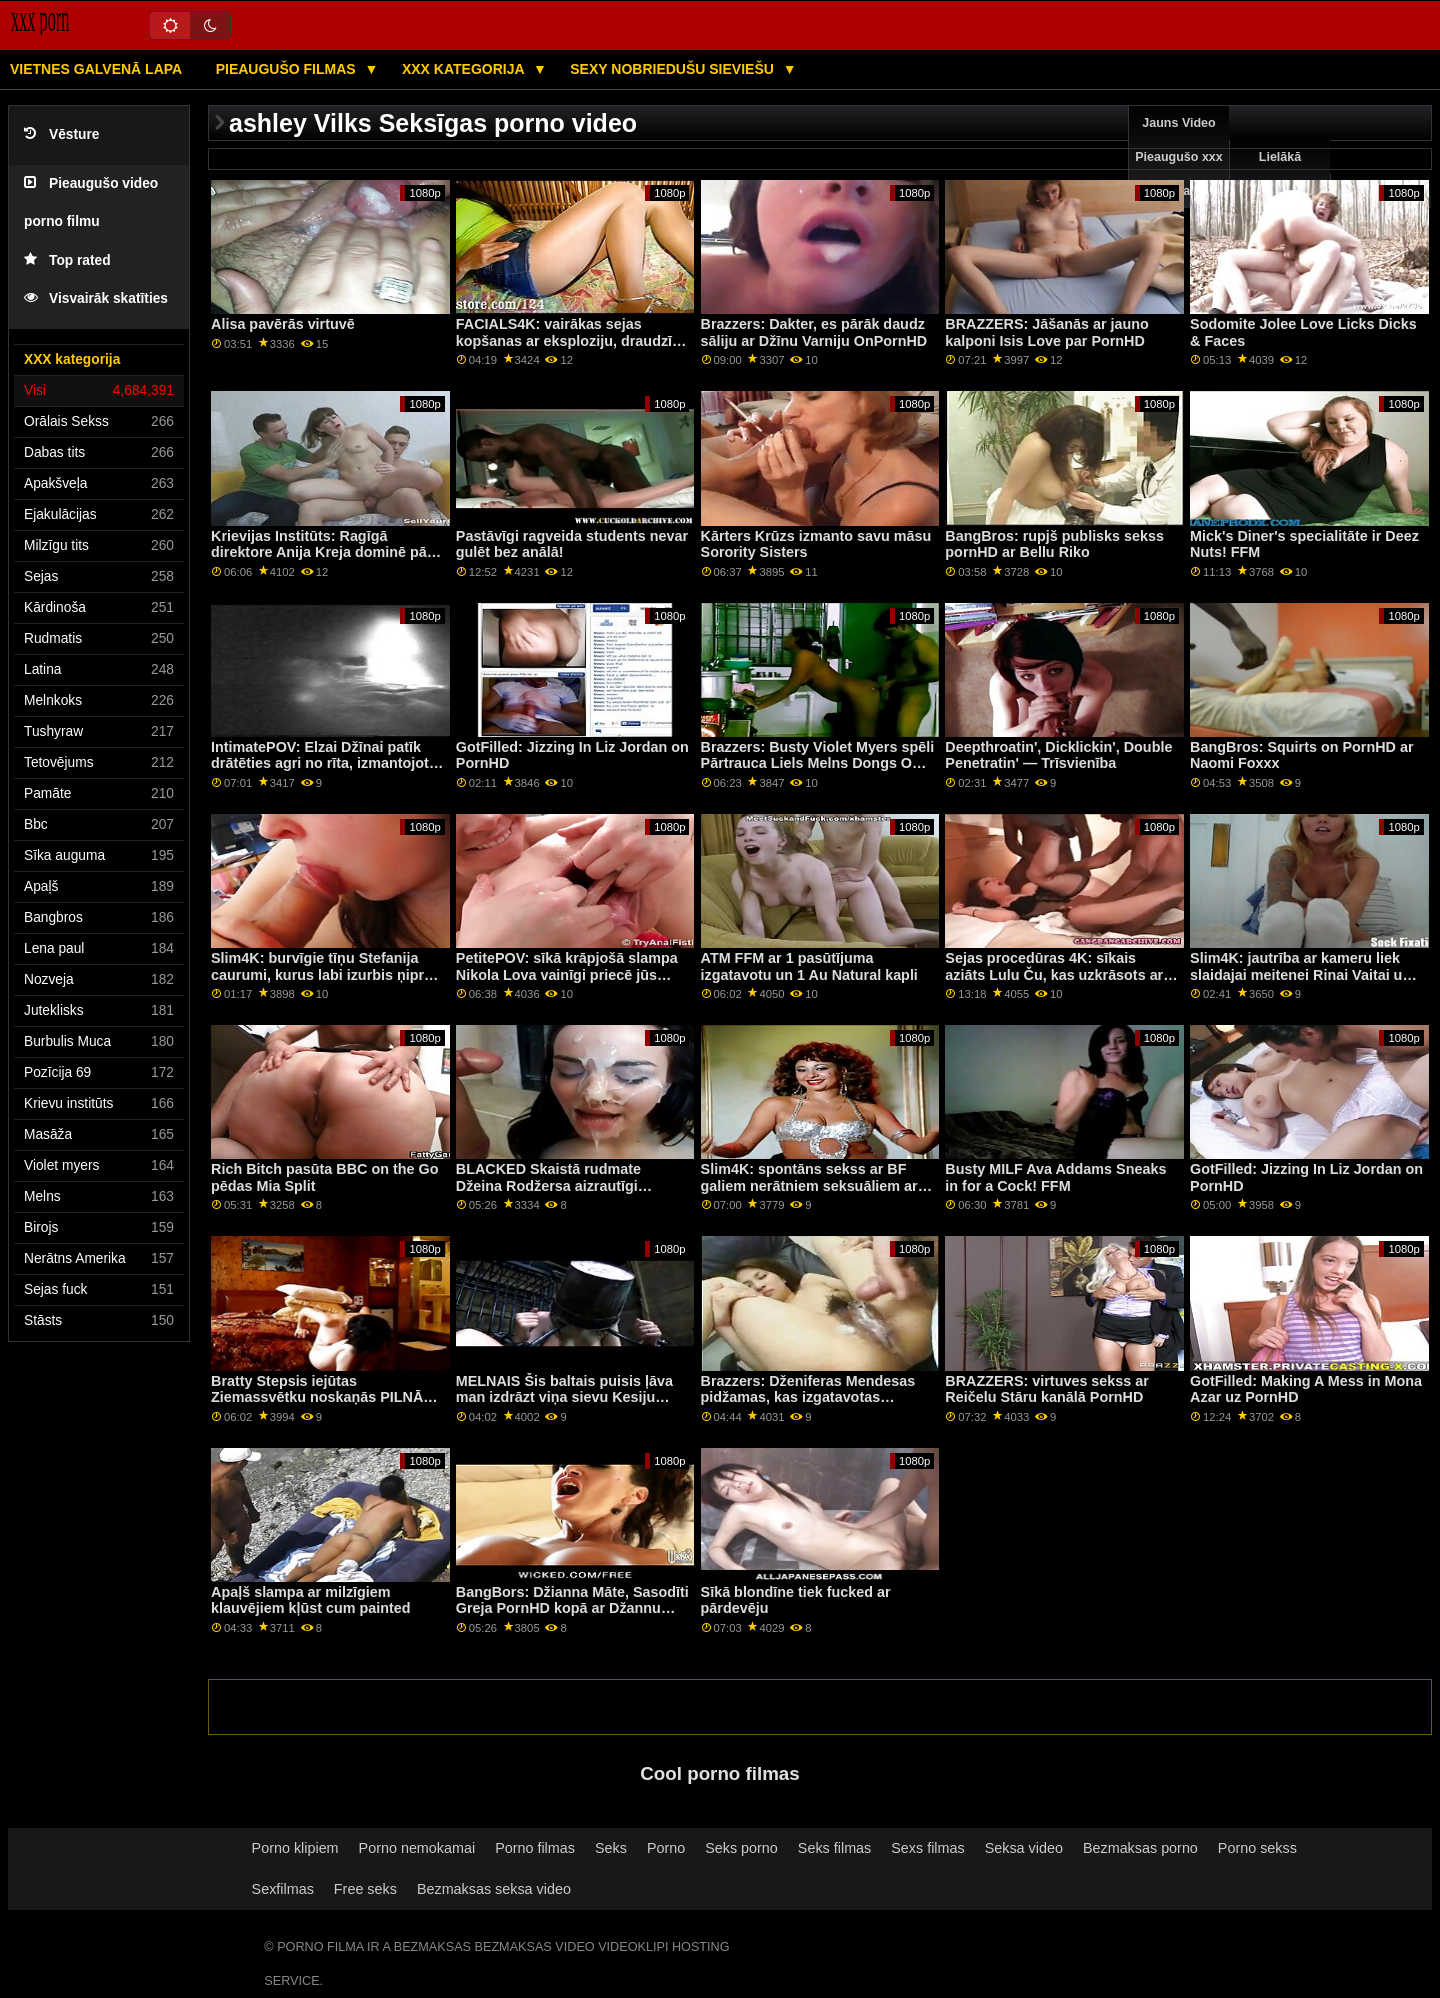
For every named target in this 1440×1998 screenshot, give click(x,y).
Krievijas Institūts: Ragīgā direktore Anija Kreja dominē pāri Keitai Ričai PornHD (323, 552)
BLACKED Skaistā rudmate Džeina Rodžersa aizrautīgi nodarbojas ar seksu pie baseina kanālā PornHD (567, 1194)
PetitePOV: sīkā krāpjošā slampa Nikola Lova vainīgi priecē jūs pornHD (567, 974)
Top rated (67, 260)
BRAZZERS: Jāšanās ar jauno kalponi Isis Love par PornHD (1046, 332)
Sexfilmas (283, 1889)
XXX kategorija (465, 69)
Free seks (365, 1889)
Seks (611, 1848)
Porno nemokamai (417, 1848)
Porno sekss (1257, 1848)
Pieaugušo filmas (288, 69)
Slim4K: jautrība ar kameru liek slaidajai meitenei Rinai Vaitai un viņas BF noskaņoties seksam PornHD (1300, 983)
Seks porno (741, 1848)
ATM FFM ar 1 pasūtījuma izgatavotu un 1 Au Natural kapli (809, 966)
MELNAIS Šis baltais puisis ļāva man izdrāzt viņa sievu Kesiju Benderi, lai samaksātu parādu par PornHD (564, 1406)
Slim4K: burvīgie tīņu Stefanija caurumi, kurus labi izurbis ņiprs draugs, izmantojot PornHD (321, 974)
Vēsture (61, 134)
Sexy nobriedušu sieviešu (673, 69)
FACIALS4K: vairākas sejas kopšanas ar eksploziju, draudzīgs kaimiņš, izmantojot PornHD (572, 340)
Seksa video (1024, 1848)
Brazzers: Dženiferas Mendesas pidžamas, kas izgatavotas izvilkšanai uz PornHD (808, 1397)
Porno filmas (535, 1848)
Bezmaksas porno (1140, 1848)
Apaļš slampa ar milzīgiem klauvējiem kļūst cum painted (311, 1600)
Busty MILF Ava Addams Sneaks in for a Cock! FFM (1055, 1177)
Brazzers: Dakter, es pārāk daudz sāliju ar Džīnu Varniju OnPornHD (814, 332)
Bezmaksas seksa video (494, 1889)
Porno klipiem (295, 1848)
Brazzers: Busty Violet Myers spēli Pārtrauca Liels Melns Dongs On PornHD (818, 763)
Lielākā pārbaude (1280, 174)
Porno (666, 1848)
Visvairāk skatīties (96, 298)
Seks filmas (834, 1848)
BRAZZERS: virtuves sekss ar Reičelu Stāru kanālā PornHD (1047, 1389)
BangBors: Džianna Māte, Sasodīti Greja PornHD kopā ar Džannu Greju (572, 1608)
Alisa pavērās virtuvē (283, 324)
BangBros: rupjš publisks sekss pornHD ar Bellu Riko (1054, 544)
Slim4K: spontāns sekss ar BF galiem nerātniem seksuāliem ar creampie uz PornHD (809, 1185)
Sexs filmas (927, 1848)
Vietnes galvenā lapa (96, 69)
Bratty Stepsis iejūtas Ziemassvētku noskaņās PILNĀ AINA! (317, 1397)
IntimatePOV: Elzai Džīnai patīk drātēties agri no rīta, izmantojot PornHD (320, 763)
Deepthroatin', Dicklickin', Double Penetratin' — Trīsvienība (1058, 755)
